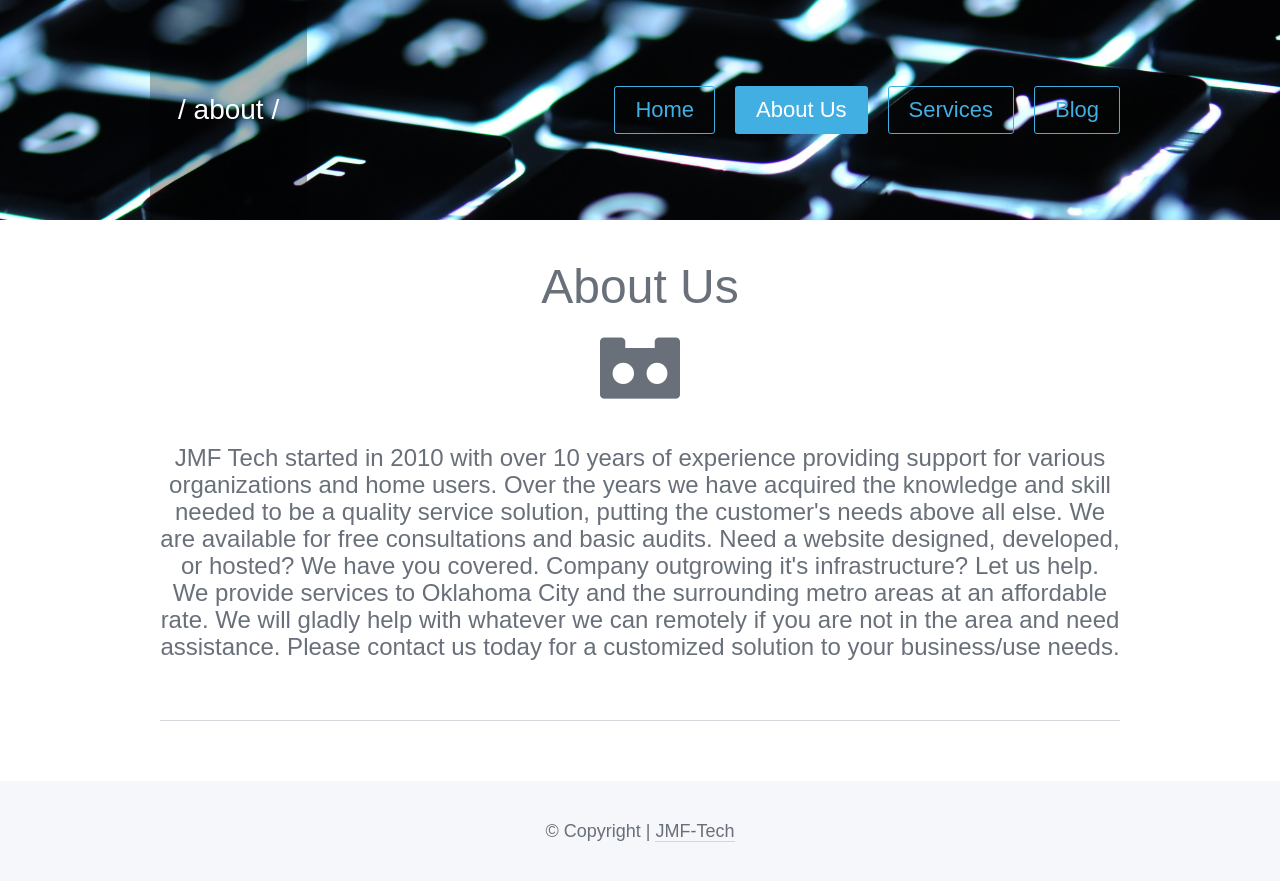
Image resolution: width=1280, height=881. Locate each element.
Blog (1077, 101)
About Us (801, 101)
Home (664, 101)
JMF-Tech (694, 831)
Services (951, 101)
